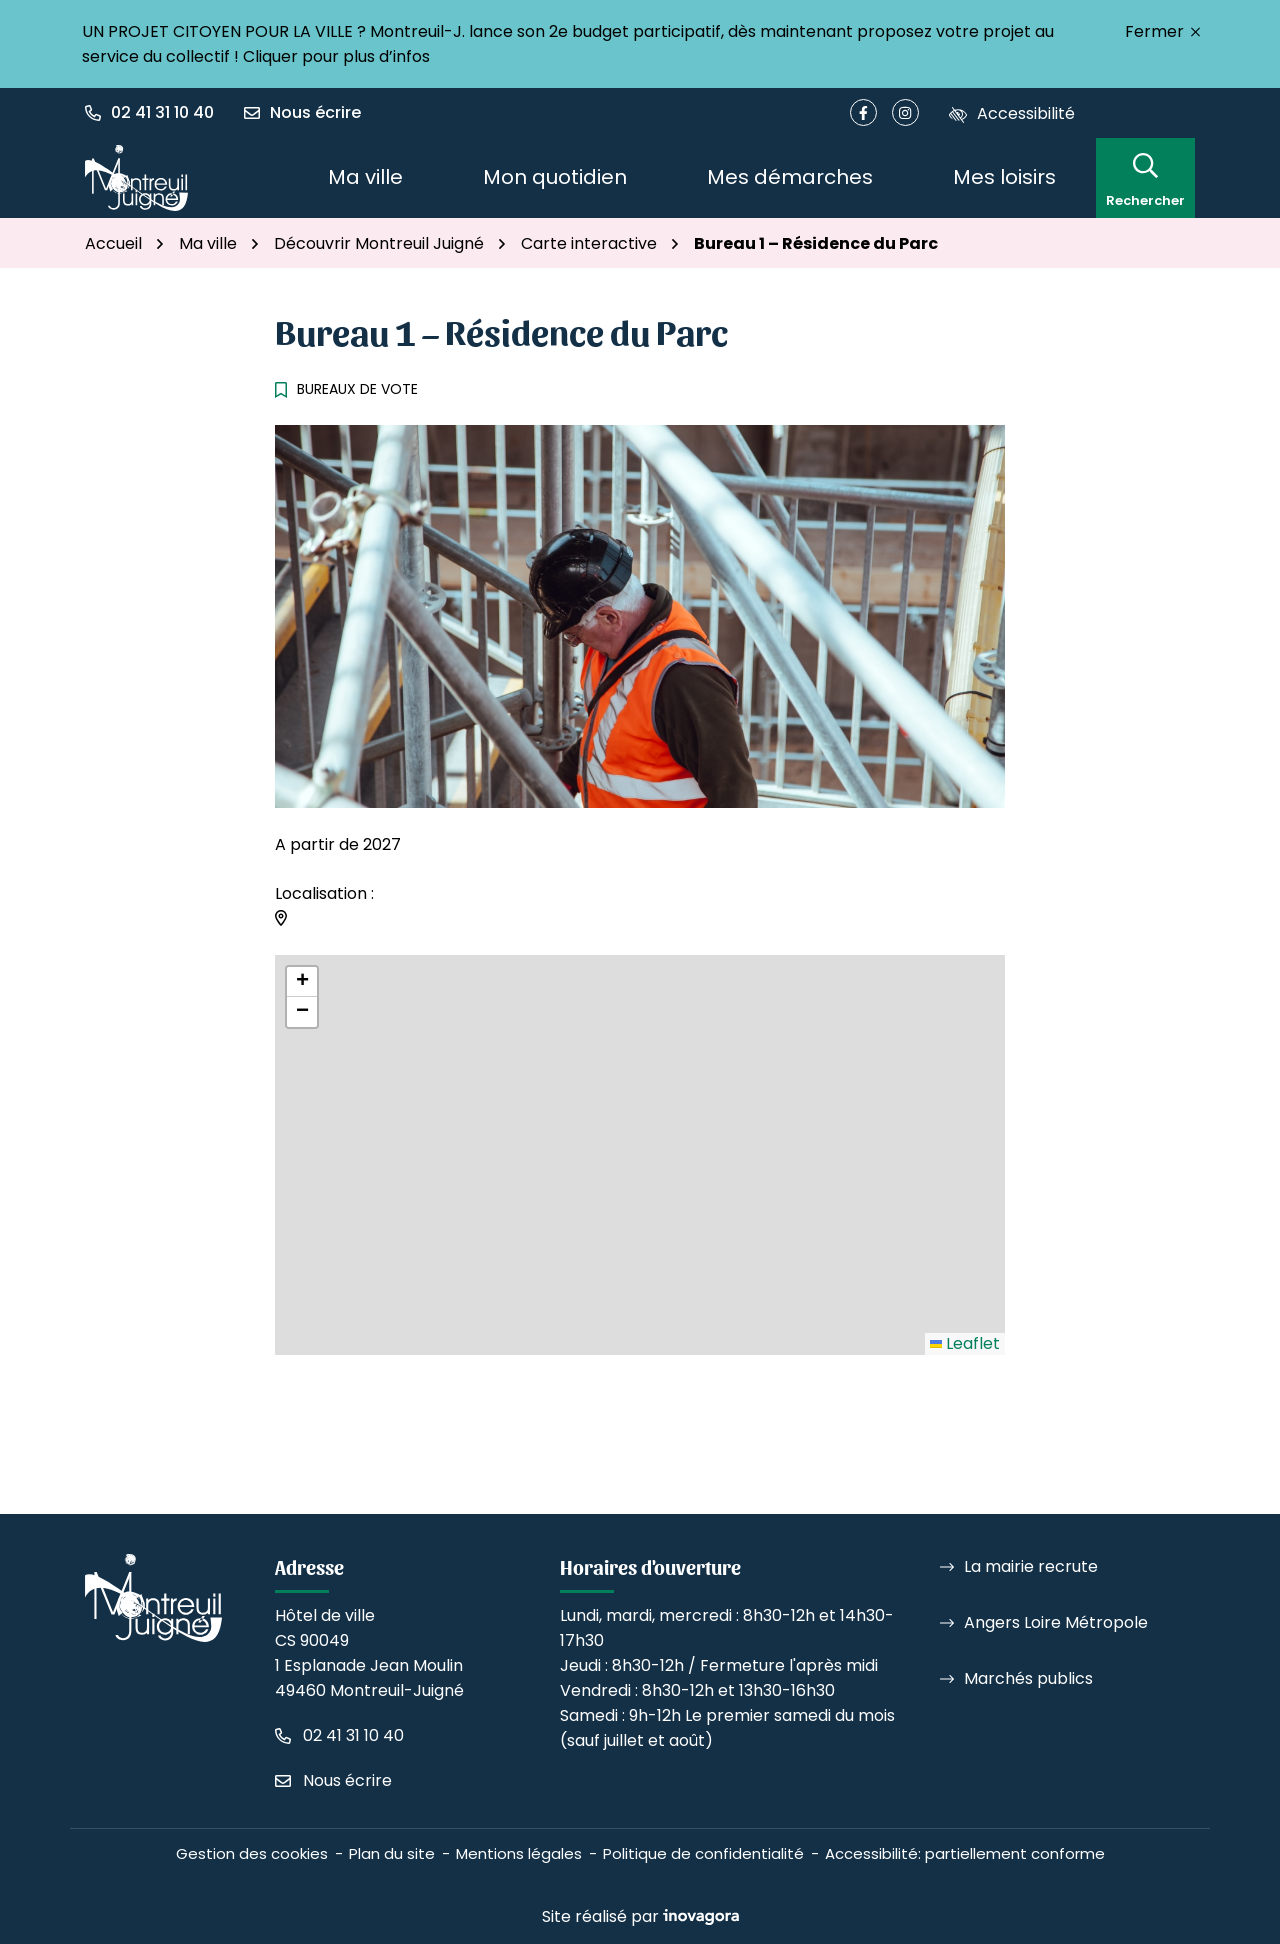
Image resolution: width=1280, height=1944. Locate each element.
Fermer (1162, 31)
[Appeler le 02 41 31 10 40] (339, 1735)
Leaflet (965, 1343)
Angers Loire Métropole (1056, 1622)
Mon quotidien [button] (555, 177)
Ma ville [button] (365, 177)
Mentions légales (519, 1853)
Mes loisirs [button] (1004, 177)
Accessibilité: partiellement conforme (965, 1853)
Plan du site (392, 1853)
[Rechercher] (1145, 177)
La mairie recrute (1031, 1566)
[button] (157, 113)
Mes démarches (790, 177)
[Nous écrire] (302, 113)
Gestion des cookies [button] (252, 1853)
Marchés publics (1028, 1678)
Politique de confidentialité (703, 1853)
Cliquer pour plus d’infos (336, 56)
